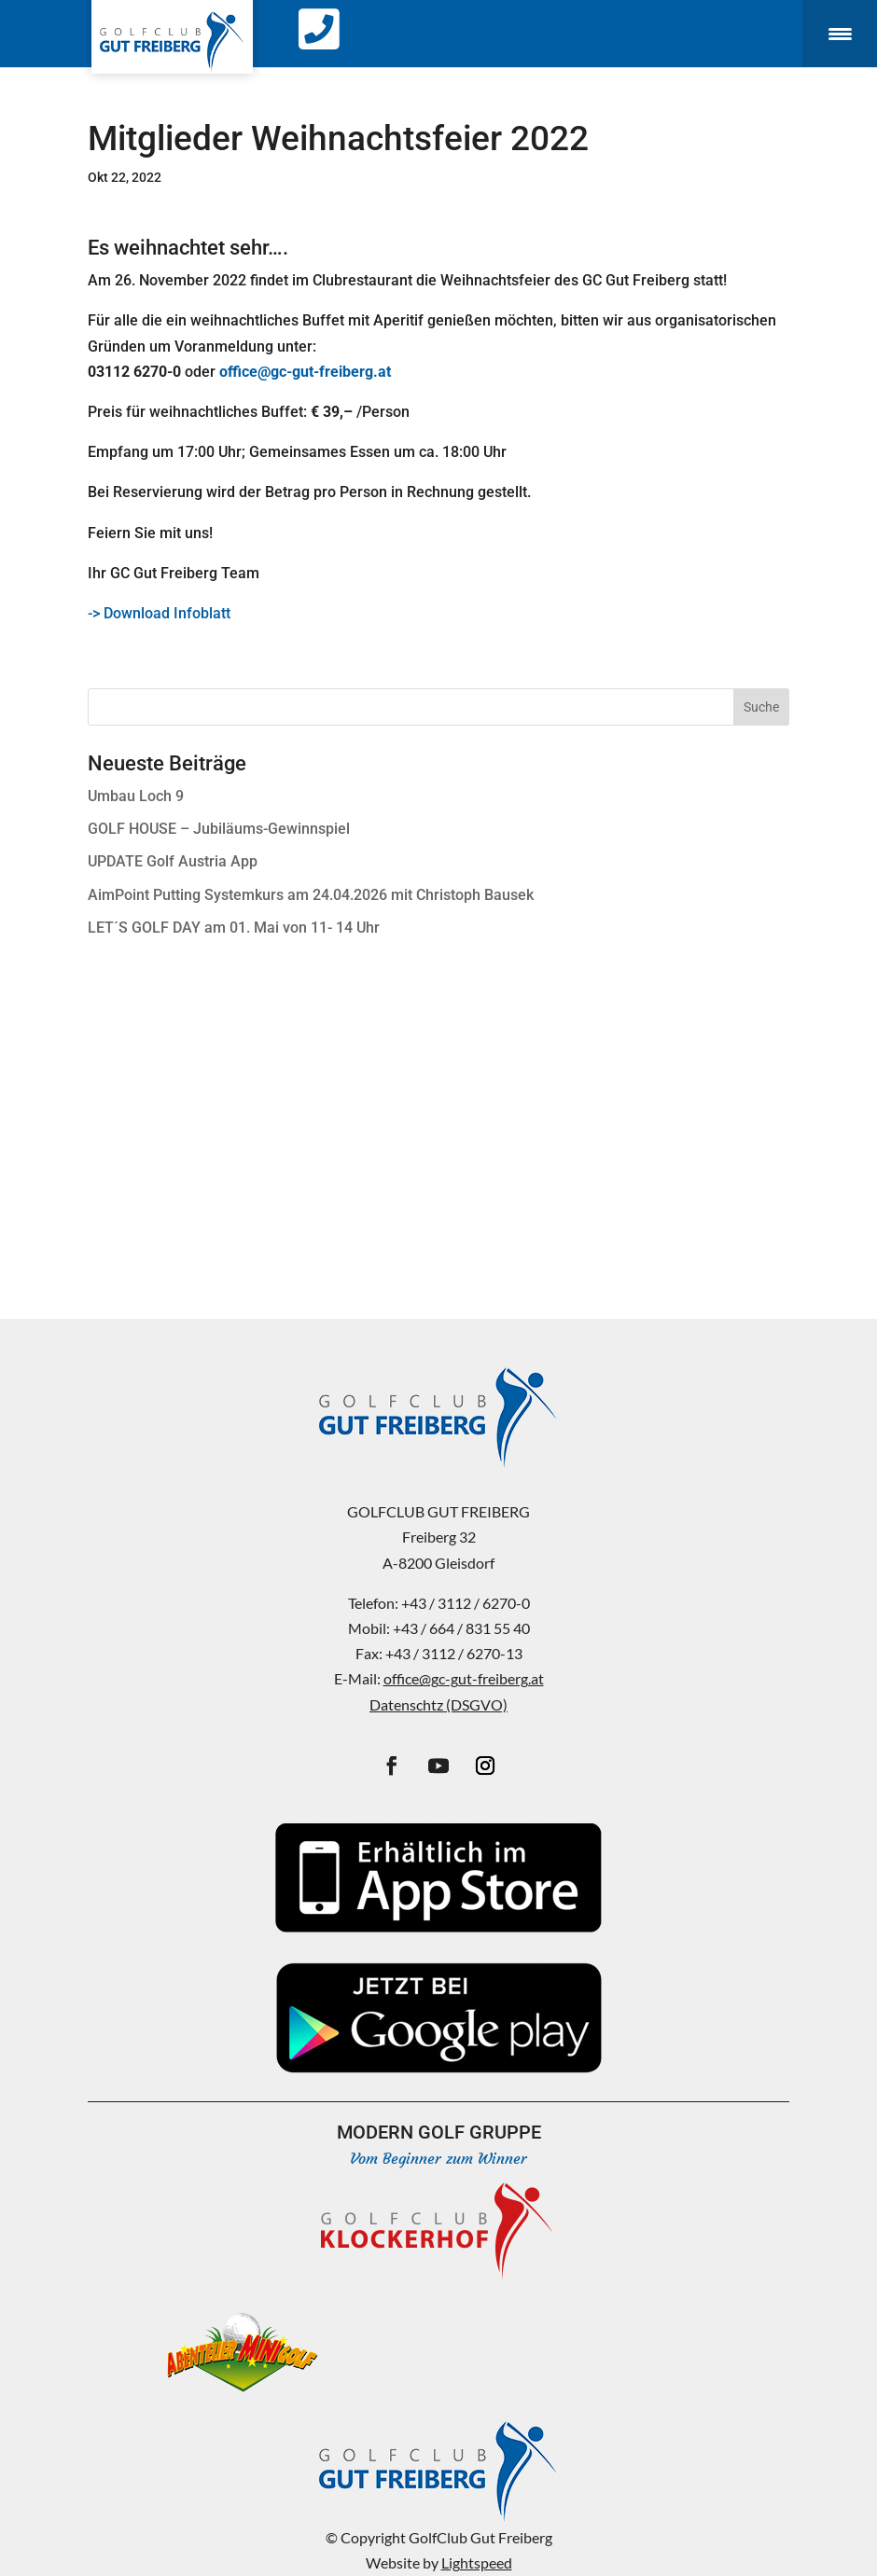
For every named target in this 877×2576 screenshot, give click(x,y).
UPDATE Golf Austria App (173, 861)
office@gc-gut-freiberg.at (463, 1678)
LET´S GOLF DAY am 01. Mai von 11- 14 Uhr (234, 927)
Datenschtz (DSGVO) (438, 1704)
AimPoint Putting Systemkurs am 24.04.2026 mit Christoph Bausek (311, 895)
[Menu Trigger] (839, 33)
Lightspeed (476, 2562)
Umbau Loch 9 (136, 796)
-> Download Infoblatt (159, 613)
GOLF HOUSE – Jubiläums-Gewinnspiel (219, 829)
